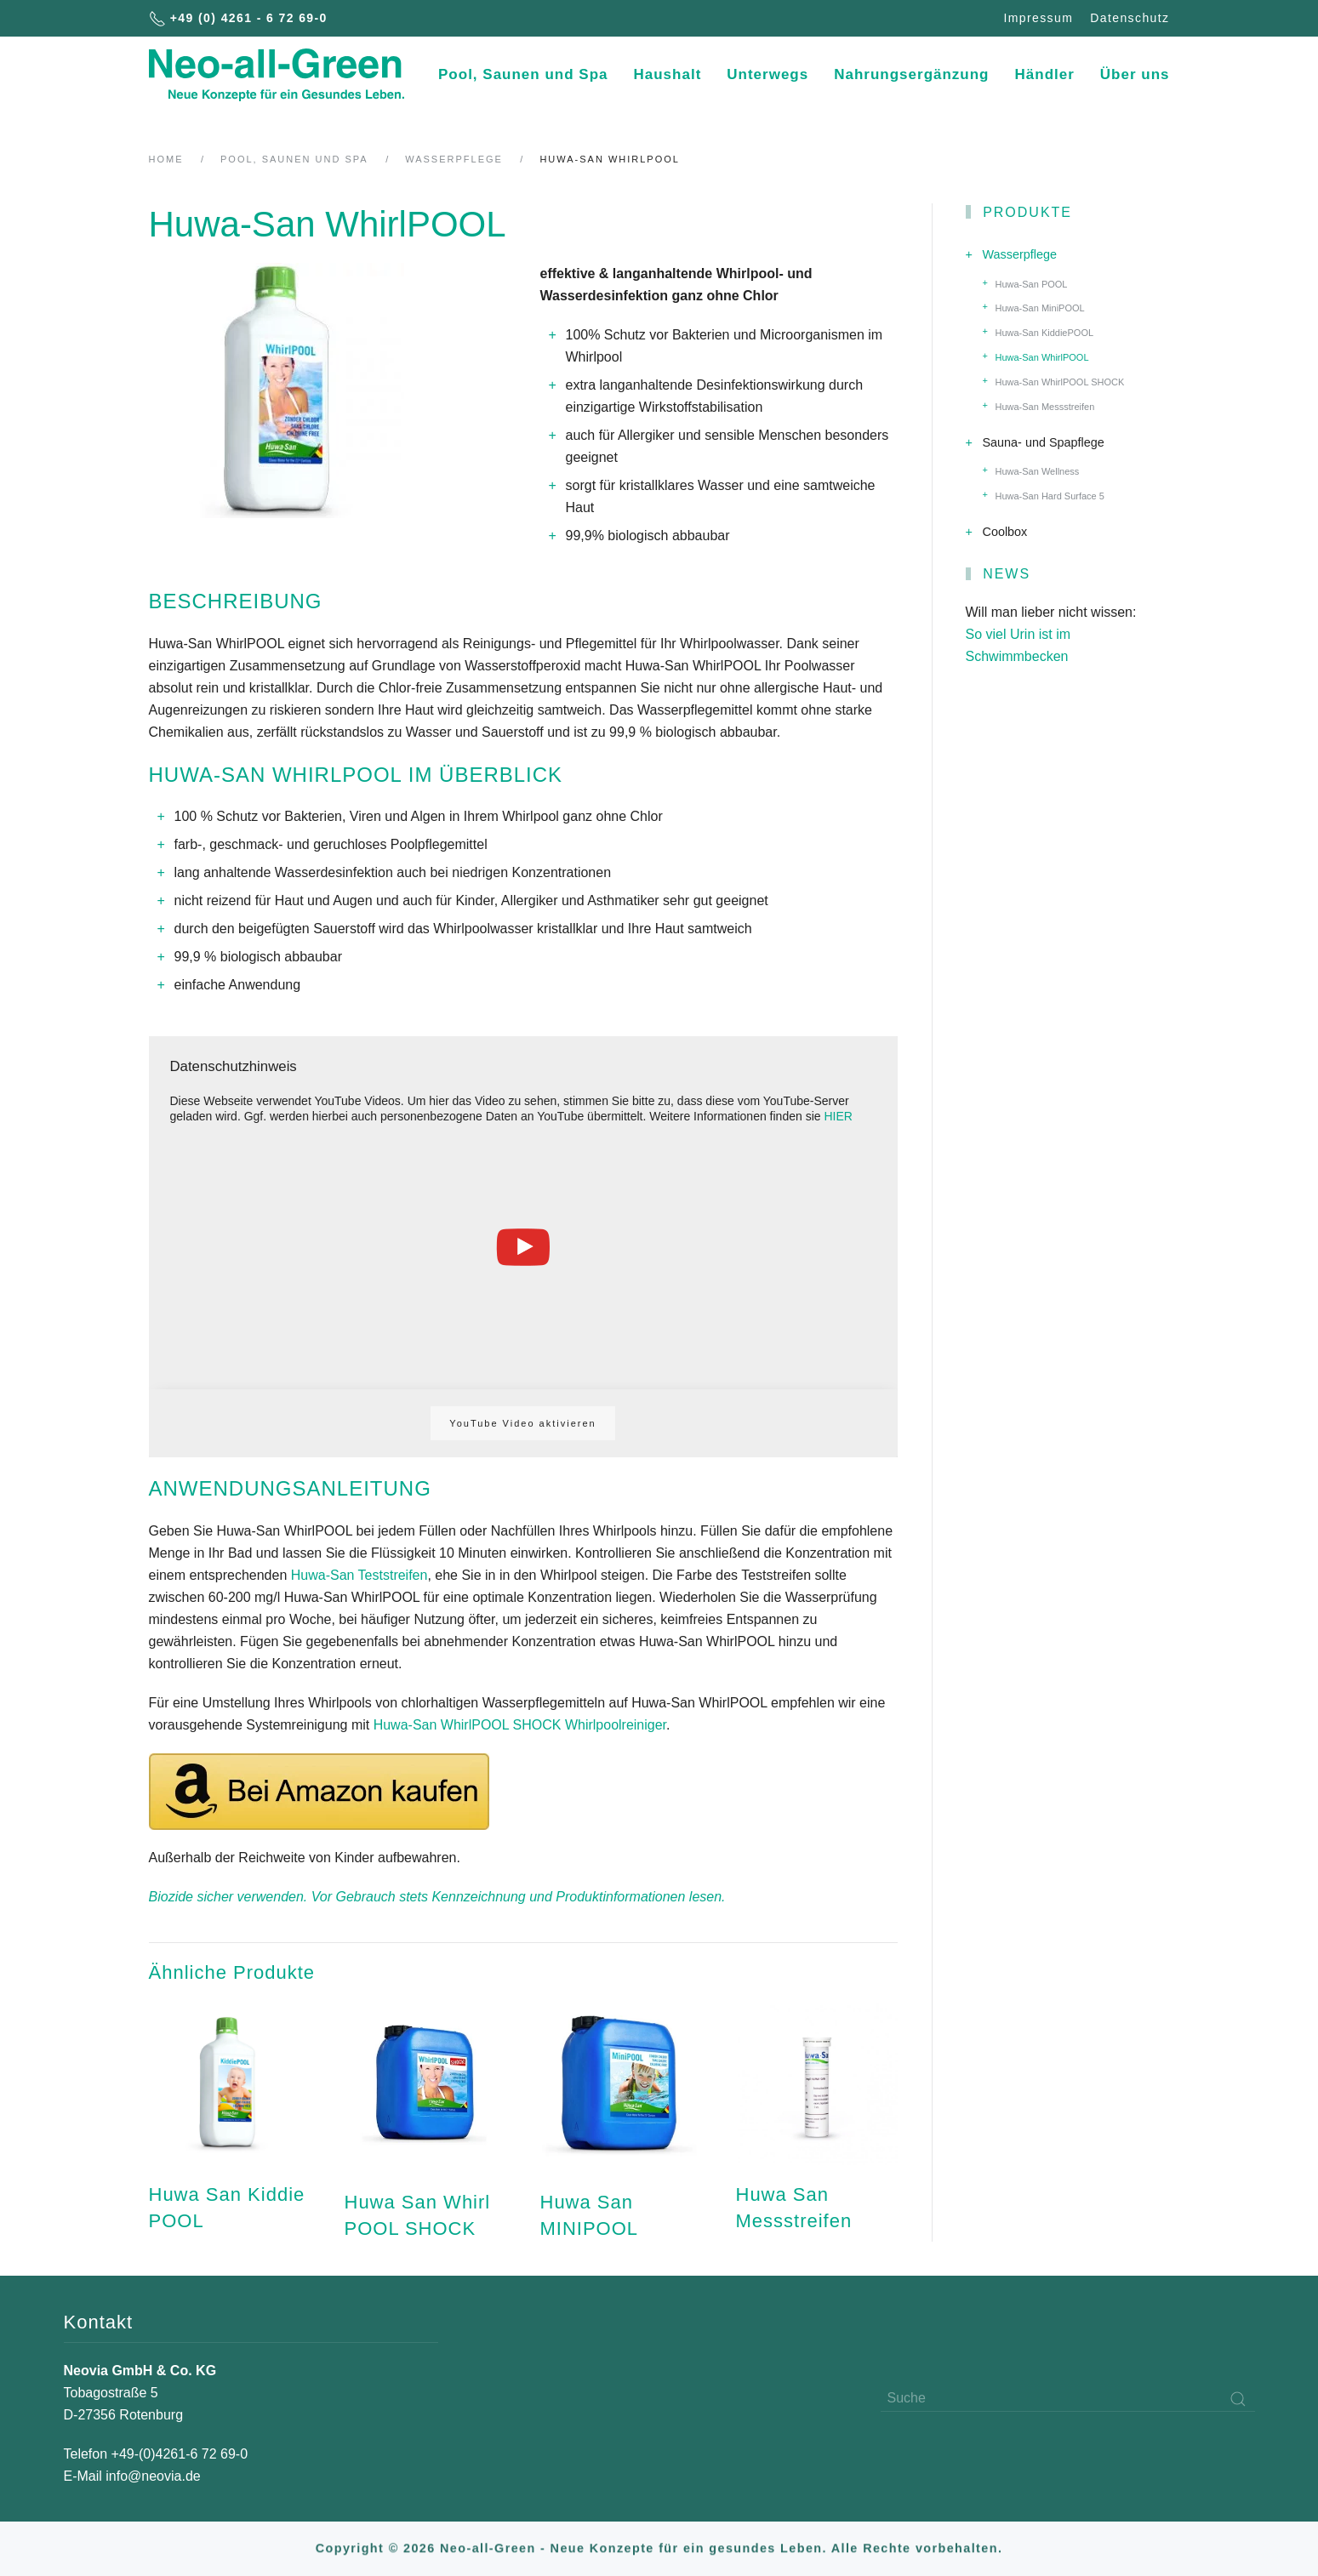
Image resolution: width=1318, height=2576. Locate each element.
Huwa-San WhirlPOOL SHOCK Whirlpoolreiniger (520, 1725)
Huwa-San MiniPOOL (1040, 308)
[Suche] (1068, 2399)
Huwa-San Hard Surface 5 (1050, 496)
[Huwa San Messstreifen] (817, 2123)
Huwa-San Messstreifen (1045, 407)
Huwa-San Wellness (1038, 471)
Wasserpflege (454, 159)
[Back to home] (276, 75)
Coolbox (1005, 532)
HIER (838, 1116)
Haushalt (668, 74)
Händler (1045, 74)
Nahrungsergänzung (911, 74)
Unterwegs (767, 74)
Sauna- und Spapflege (1043, 442)
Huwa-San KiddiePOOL (1045, 333)
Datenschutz (1129, 18)
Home (166, 159)
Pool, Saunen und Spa (523, 74)
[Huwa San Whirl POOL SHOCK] (425, 2123)
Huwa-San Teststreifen (359, 1575)
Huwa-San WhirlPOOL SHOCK (1060, 382)
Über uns (1135, 74)
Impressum (1038, 18)
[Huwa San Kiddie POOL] (230, 2123)
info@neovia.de (153, 2476)
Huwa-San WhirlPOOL (1042, 357)
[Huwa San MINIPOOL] (621, 2123)
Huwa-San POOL (1032, 284)
